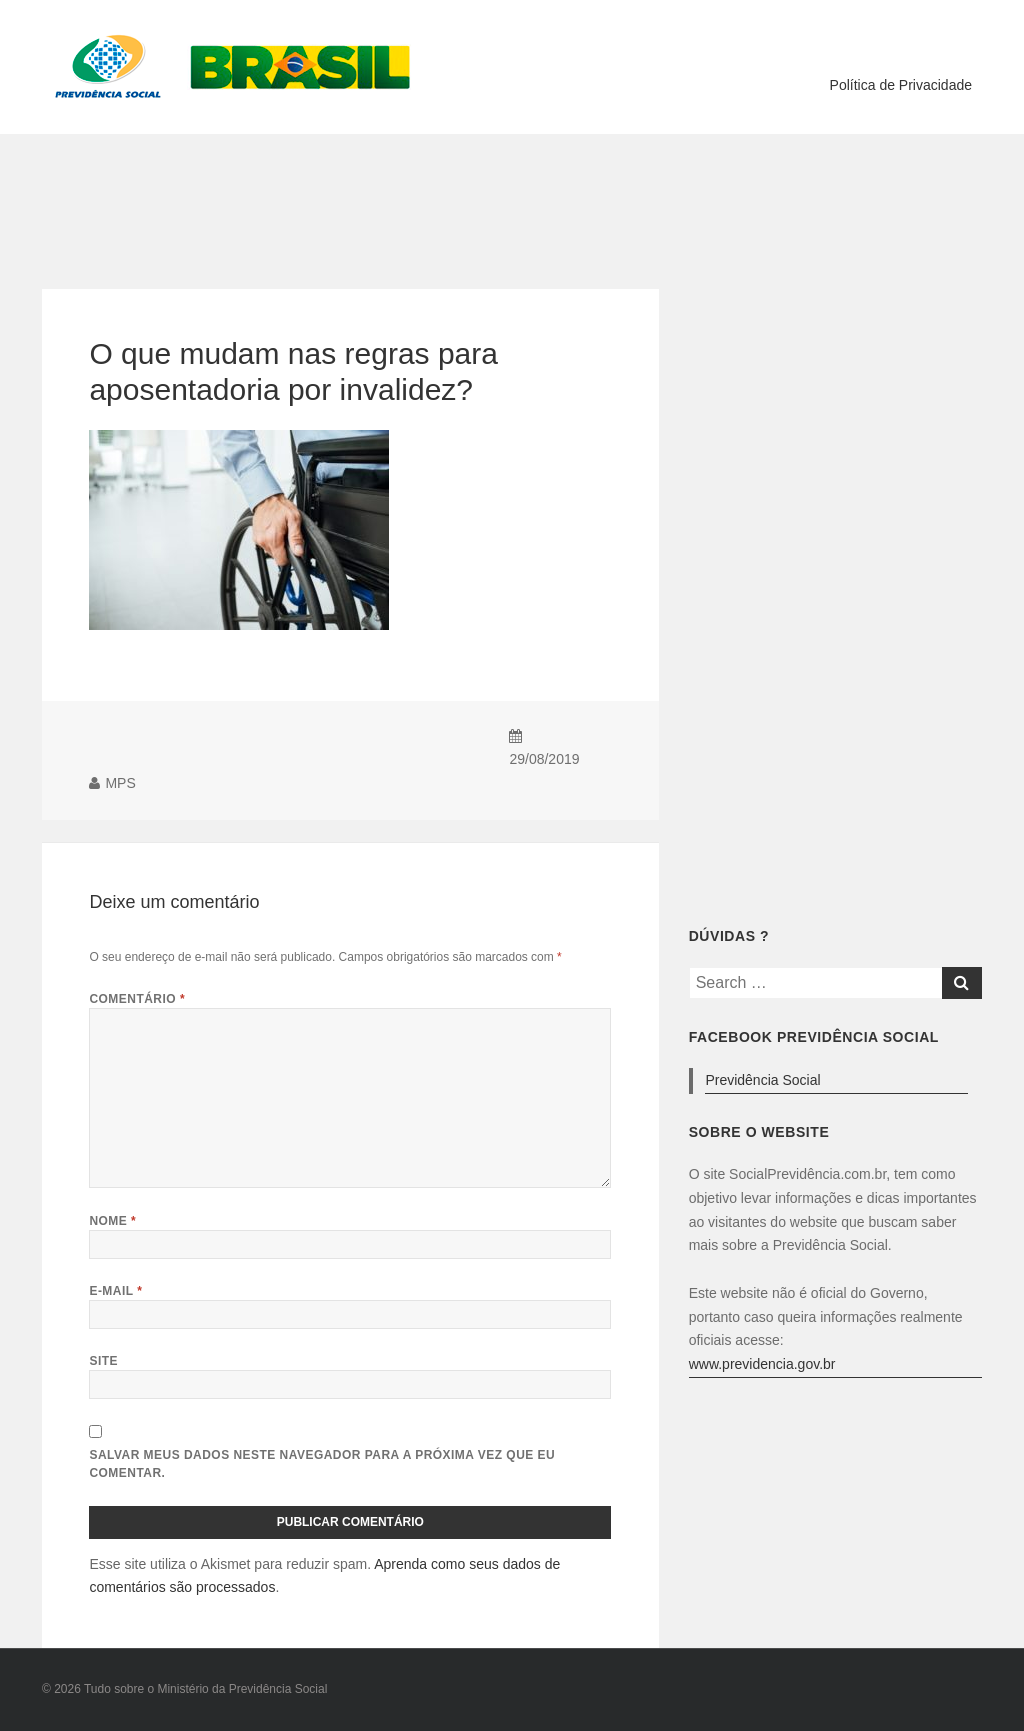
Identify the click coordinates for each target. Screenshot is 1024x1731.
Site (103, 1361)
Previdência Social (762, 1080)
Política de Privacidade (901, 85)
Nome (112, 1221)
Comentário (137, 999)
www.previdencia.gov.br (762, 1364)
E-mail (115, 1291)
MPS (120, 783)
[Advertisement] (512, 199)
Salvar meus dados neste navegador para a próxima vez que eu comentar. (322, 1464)
